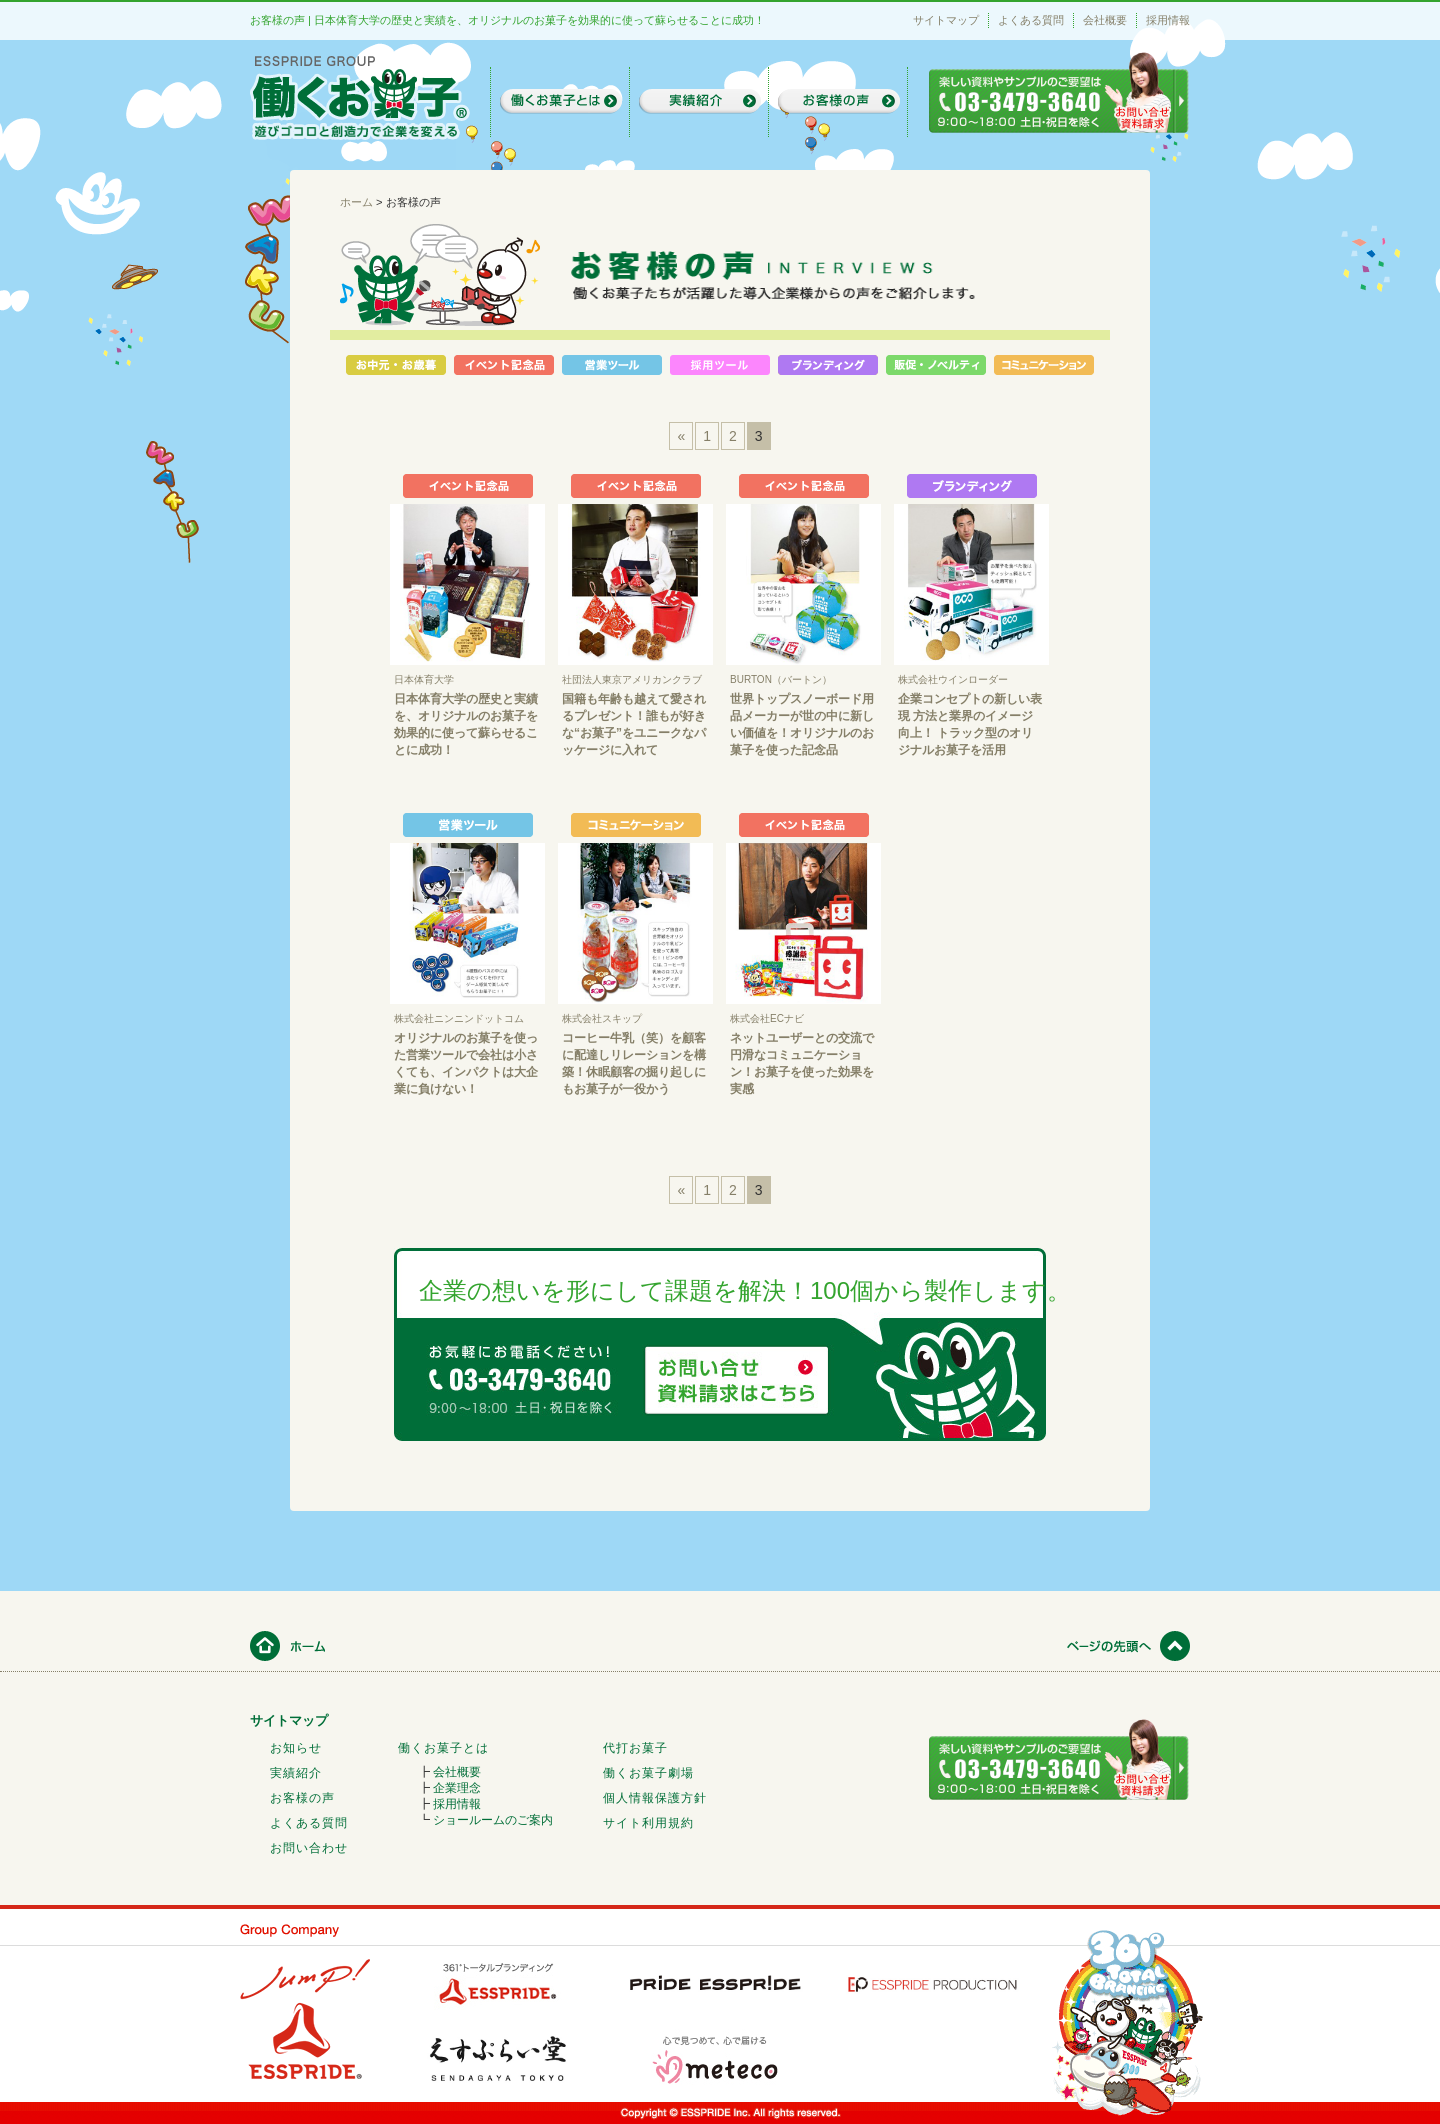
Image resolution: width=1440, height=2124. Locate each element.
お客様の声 (302, 1798)
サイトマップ (946, 20)
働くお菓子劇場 (648, 1773)
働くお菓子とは (443, 1748)
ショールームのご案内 (493, 1820)
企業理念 (457, 1788)
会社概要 (1105, 20)
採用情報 (1168, 20)
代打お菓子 (635, 1748)
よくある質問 (1031, 20)
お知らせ (296, 1748)
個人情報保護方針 (655, 1798)
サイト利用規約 (648, 1823)
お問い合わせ (309, 1848)
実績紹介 (296, 1773)
